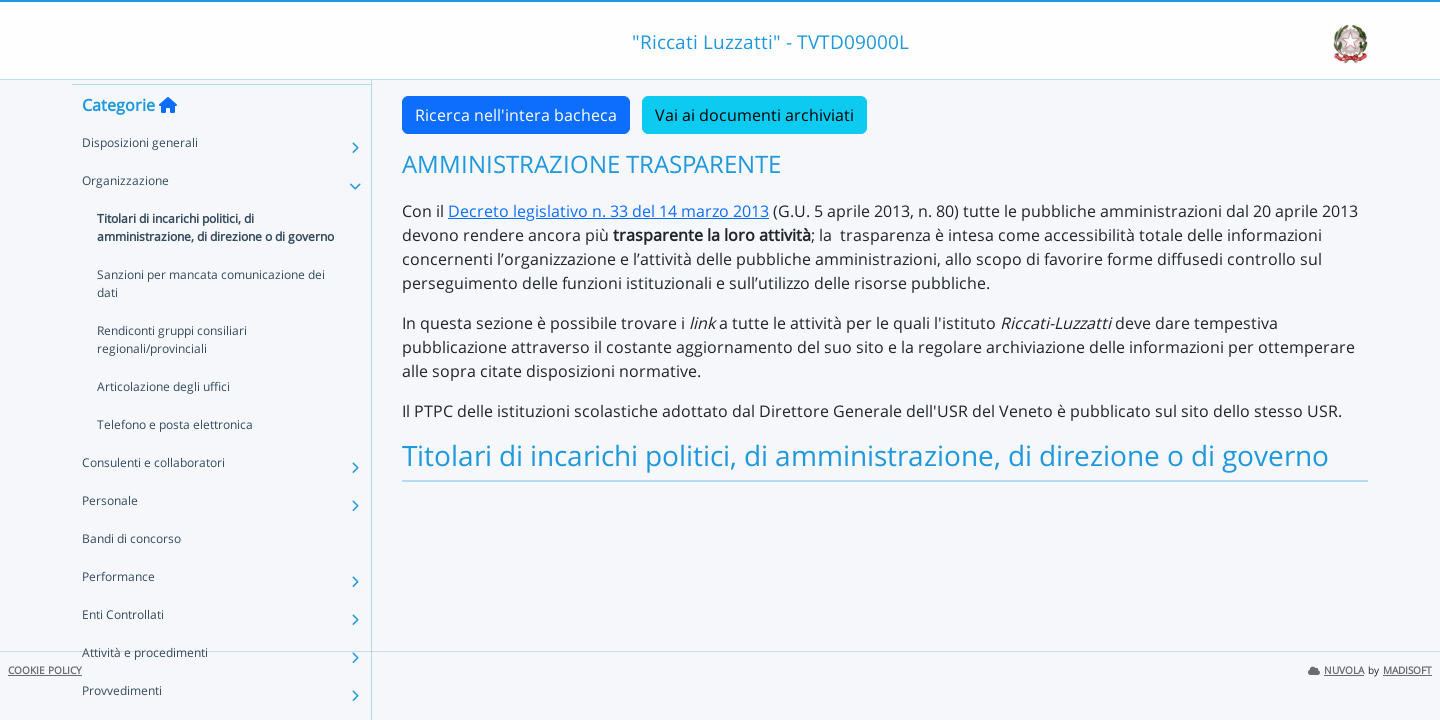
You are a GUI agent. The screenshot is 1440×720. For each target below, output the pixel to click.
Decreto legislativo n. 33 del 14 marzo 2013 (608, 211)
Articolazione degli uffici (163, 422)
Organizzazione (125, 216)
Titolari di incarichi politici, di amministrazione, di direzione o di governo (215, 263)
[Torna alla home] (168, 141)
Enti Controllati (123, 650)
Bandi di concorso (131, 574)
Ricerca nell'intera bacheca (516, 115)
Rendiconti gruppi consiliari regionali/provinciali (172, 375)
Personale (110, 536)
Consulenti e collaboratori (153, 498)
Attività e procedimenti (145, 688)
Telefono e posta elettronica (175, 460)
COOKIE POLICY (45, 670)
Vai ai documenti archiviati (754, 115)
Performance (118, 612)
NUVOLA (1336, 670)
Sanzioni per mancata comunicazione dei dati (211, 319)
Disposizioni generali (140, 178)
